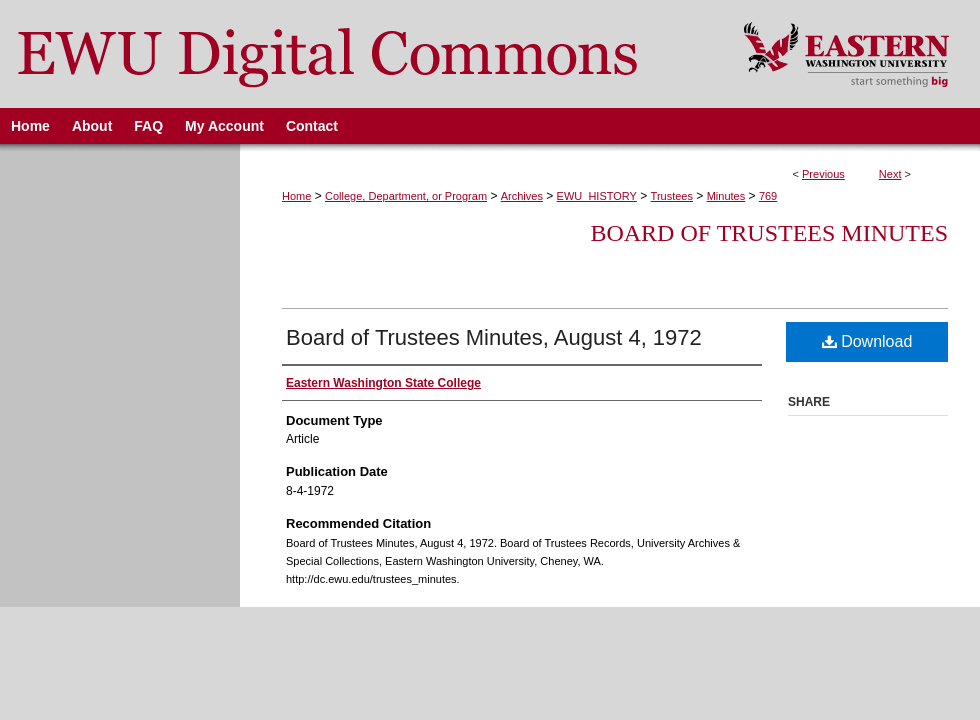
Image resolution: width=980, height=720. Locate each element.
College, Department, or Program (406, 196)
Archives (522, 196)
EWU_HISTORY (597, 196)
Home (296, 196)
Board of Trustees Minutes (769, 233)
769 (768, 196)
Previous (823, 174)
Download (867, 341)
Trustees (672, 196)
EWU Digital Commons (358, 54)
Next (890, 174)
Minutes (726, 196)
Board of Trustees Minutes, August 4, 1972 (494, 337)
